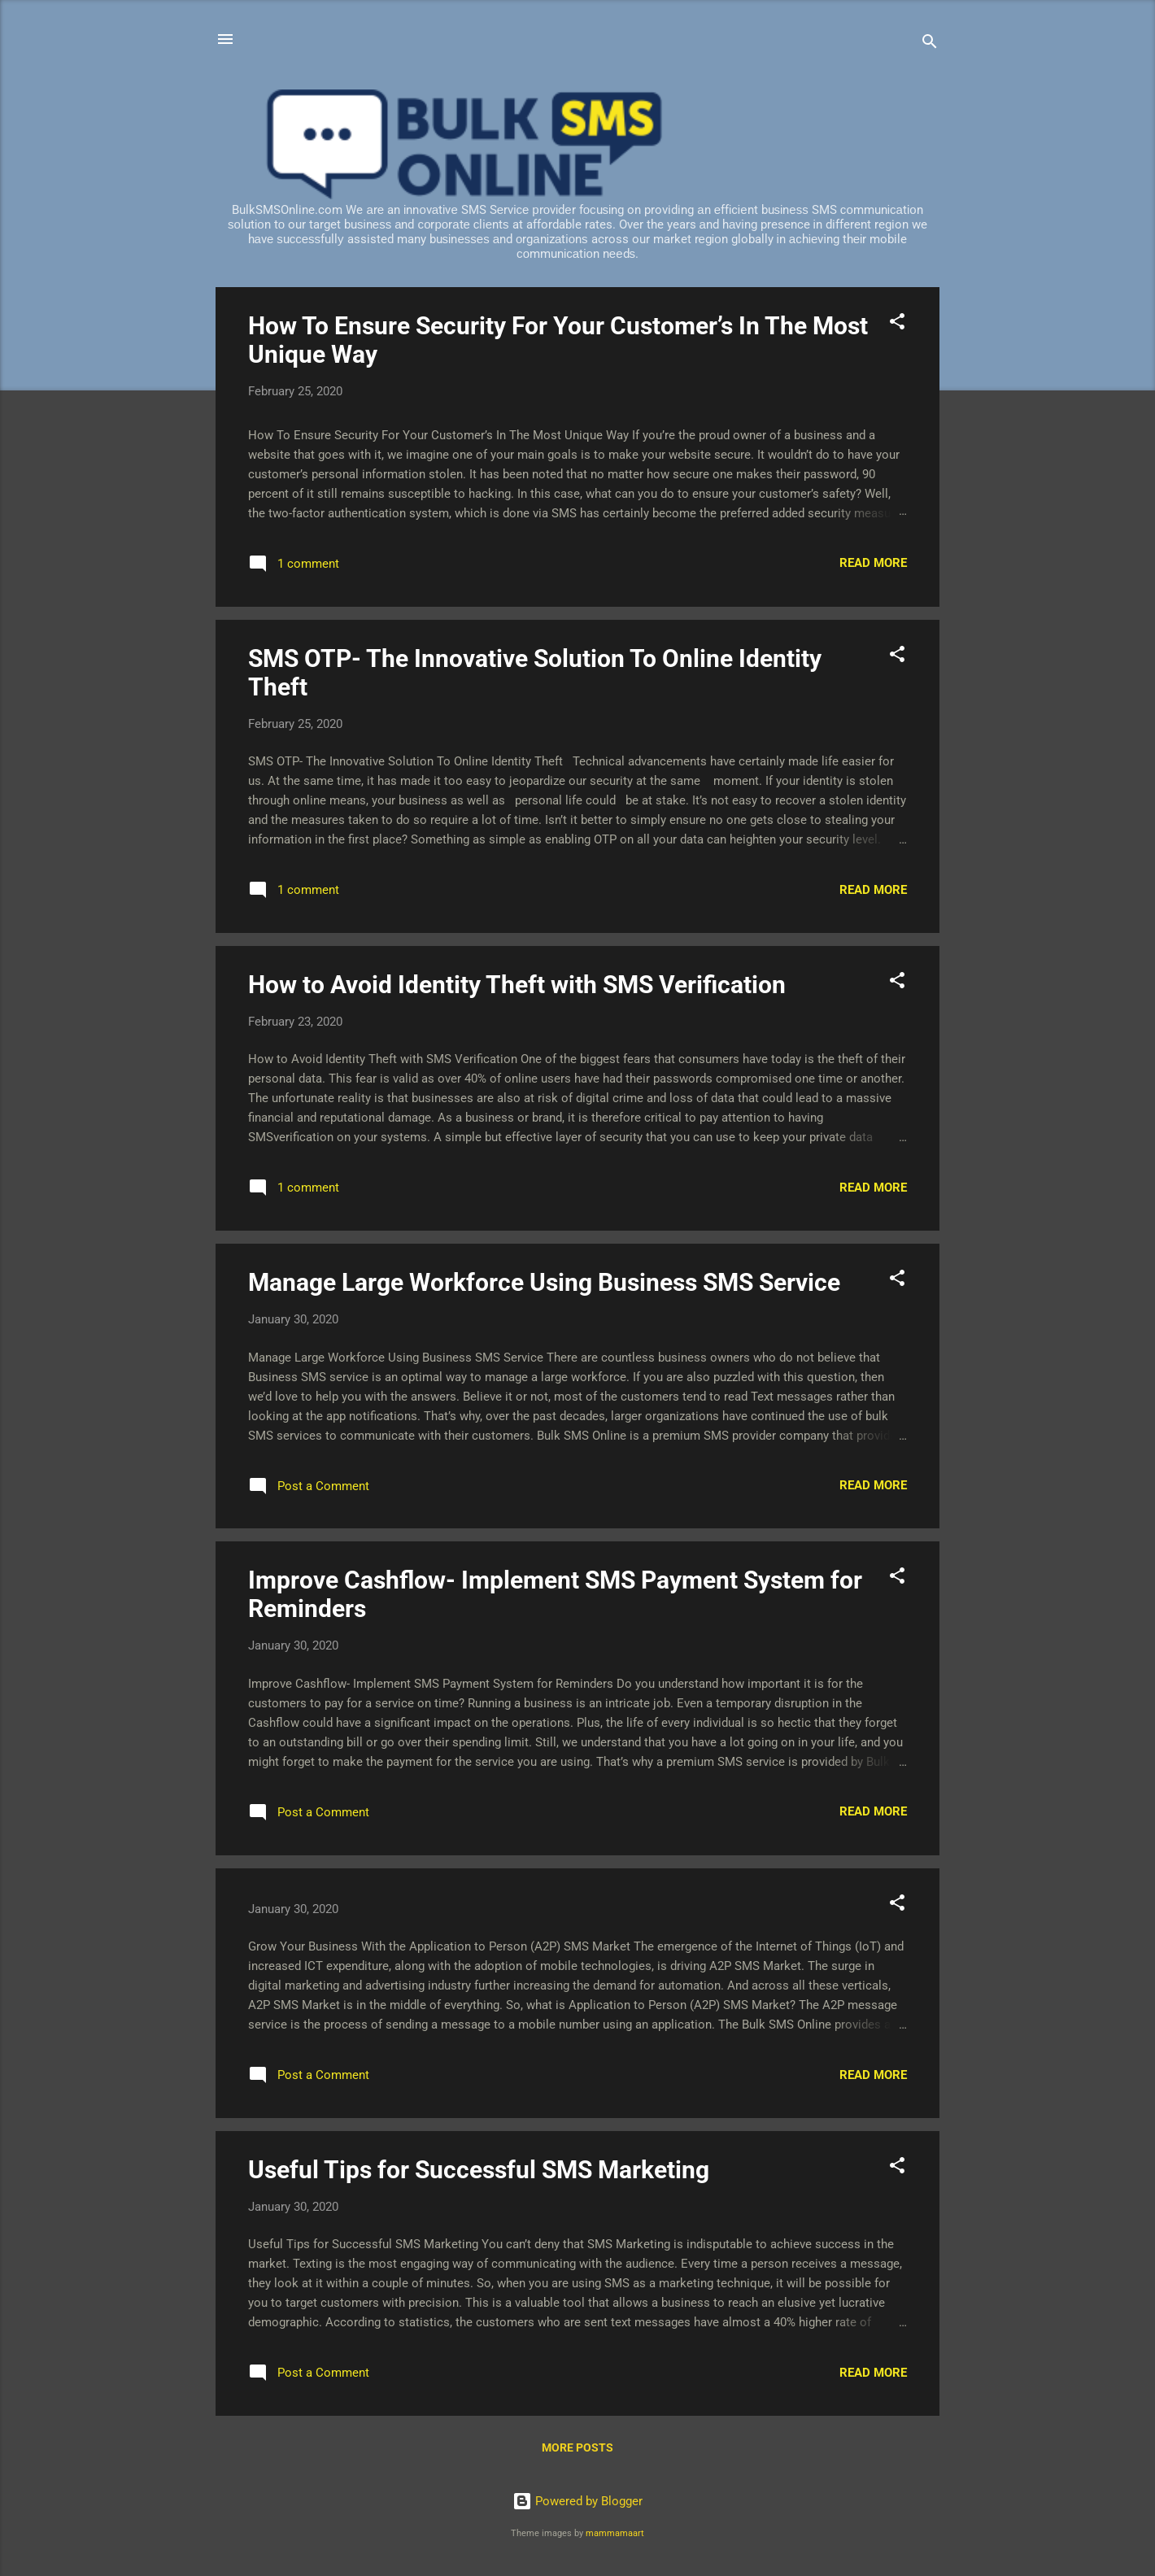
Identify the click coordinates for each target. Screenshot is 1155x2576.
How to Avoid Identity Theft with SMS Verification (517, 984)
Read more (873, 563)
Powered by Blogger (577, 2501)
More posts (577, 2447)
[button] (897, 324)
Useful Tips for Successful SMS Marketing (478, 2169)
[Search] (929, 44)
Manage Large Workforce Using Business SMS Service (544, 1282)
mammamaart (615, 2533)
